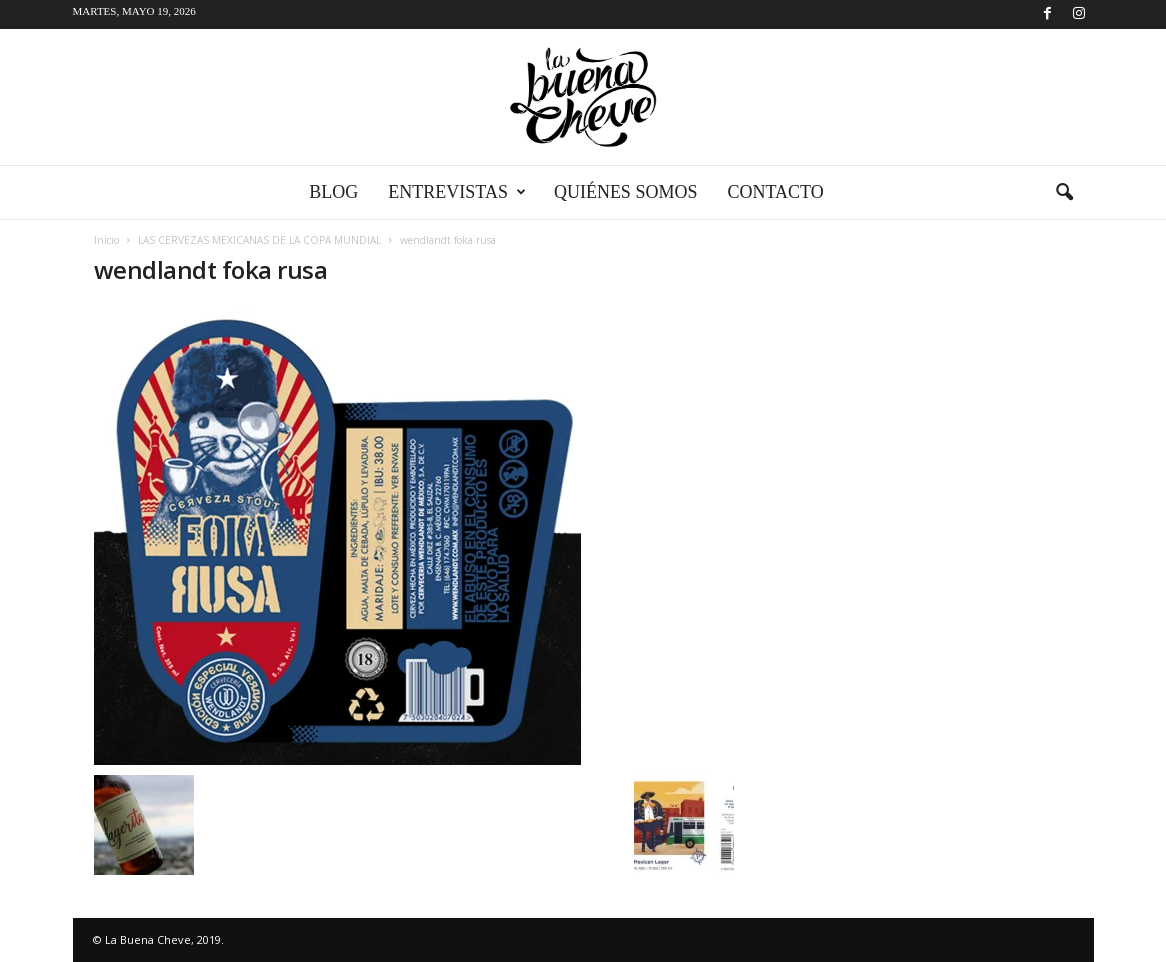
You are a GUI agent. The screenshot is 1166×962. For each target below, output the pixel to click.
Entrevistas (457, 192)
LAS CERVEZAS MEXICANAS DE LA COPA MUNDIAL (259, 240)
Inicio (106, 240)
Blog (333, 192)
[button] (1064, 193)
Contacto (775, 192)
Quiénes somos (626, 192)
